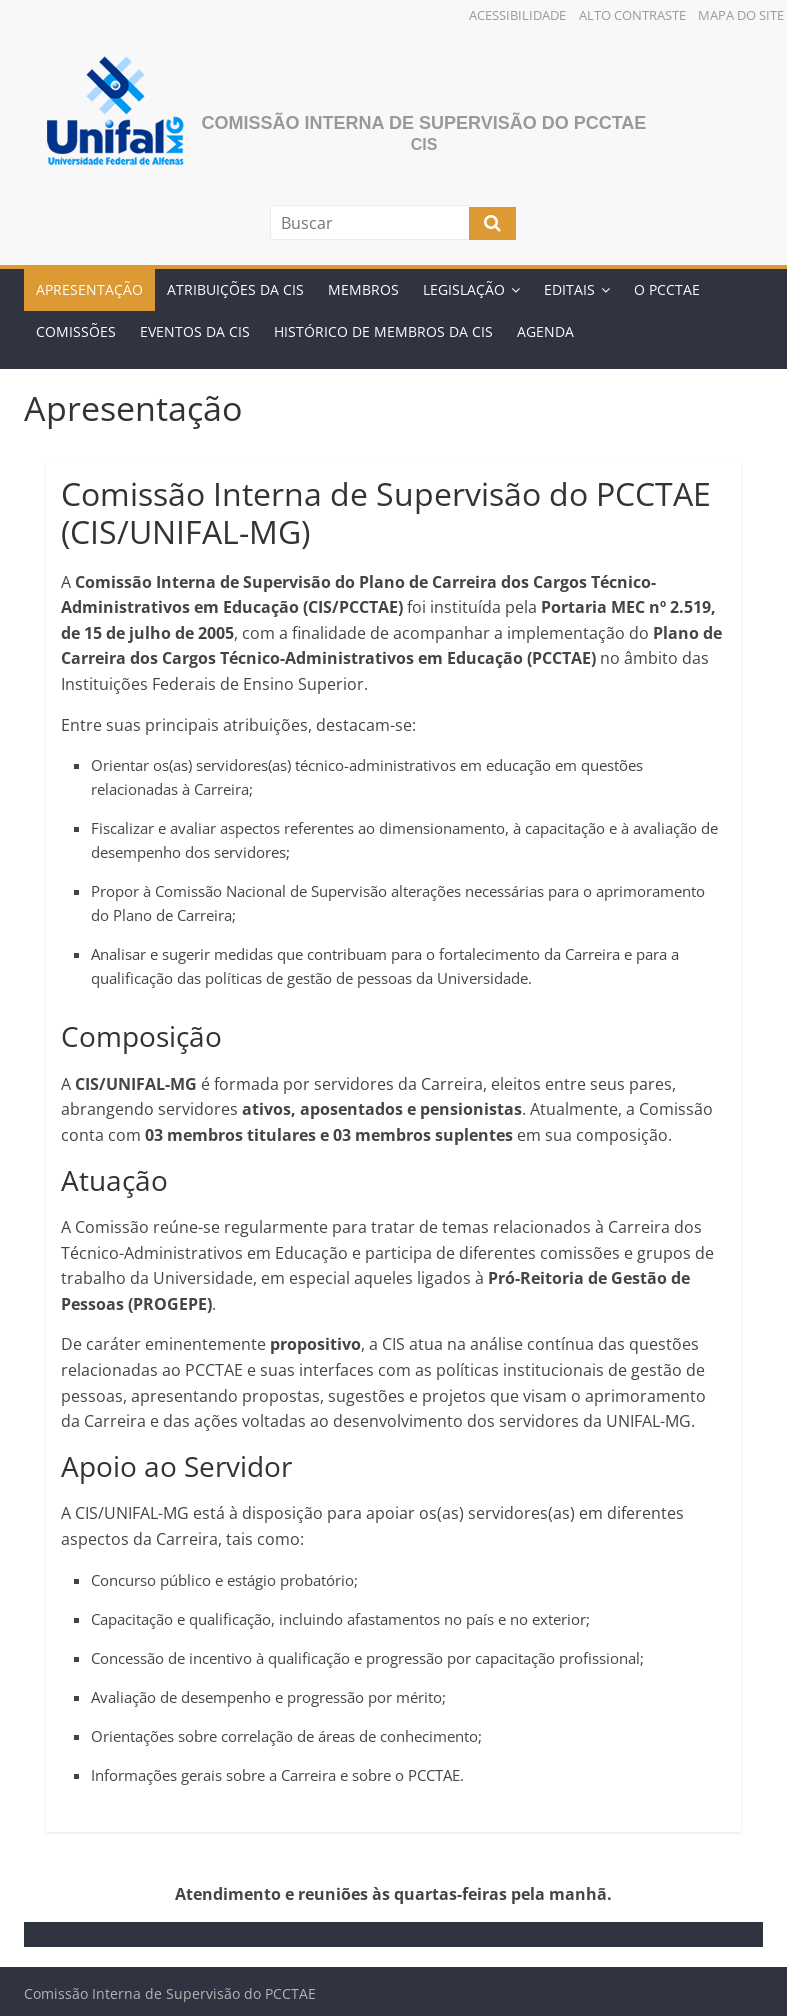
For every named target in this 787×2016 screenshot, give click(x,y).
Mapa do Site (741, 15)
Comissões (76, 331)
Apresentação (89, 289)
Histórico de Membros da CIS (383, 331)
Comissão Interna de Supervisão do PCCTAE (424, 123)
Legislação (464, 289)
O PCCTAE (667, 289)
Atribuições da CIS (235, 289)
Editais (569, 289)
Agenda (545, 331)
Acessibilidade (517, 15)
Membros (363, 289)
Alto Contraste (632, 15)
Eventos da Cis (195, 331)
